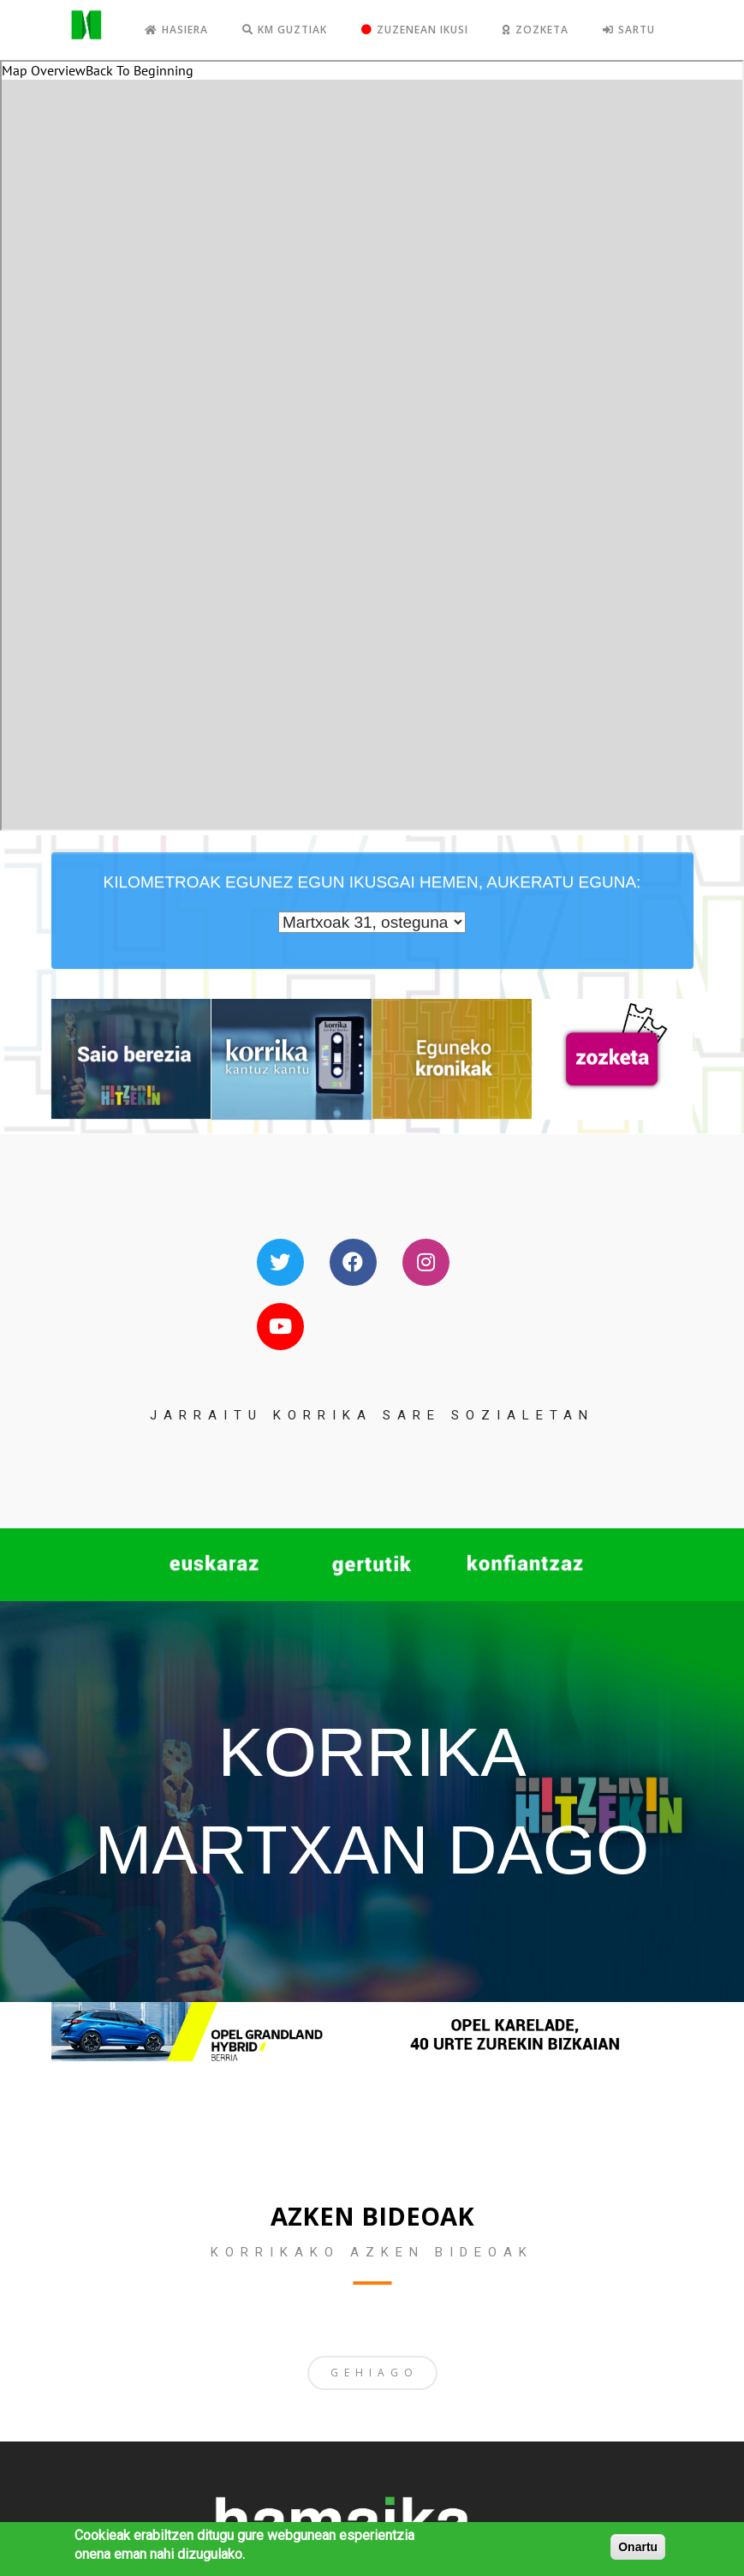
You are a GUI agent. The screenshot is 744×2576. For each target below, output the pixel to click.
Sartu (629, 29)
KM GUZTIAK (284, 29)
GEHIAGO (374, 2372)
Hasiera (176, 29)
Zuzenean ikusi (414, 29)
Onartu (638, 2547)
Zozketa (535, 29)
